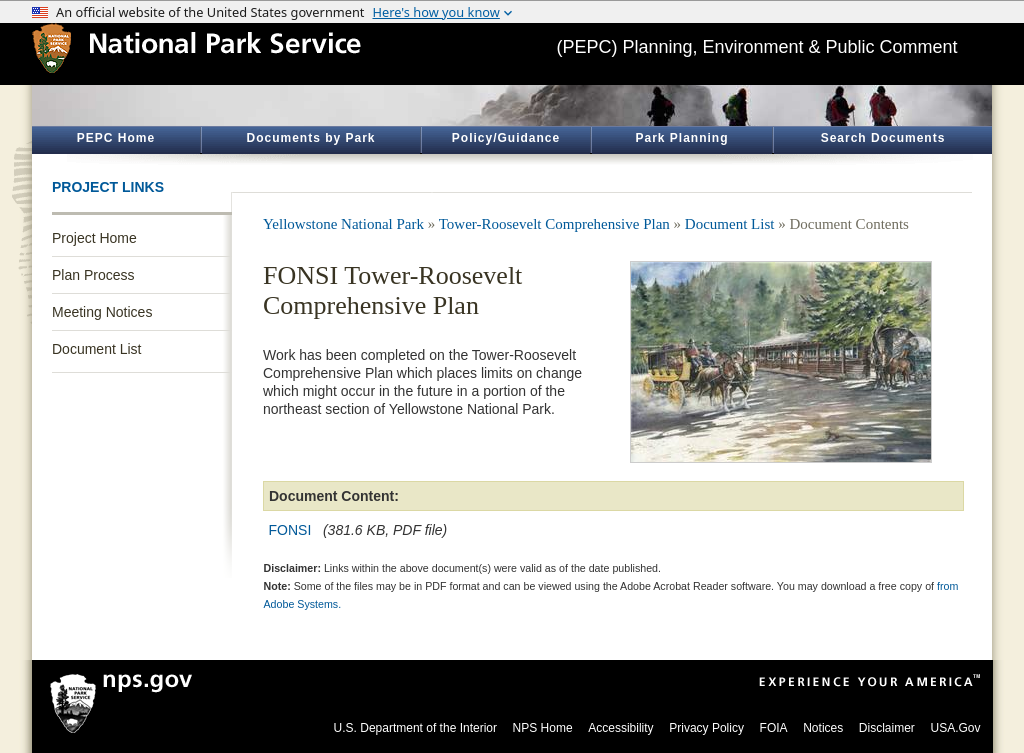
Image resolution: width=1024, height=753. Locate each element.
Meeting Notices (102, 312)
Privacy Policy (706, 728)
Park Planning (681, 138)
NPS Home (543, 728)
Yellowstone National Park (343, 224)
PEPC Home (116, 138)
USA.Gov (955, 728)
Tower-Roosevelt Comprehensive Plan (554, 224)
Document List (96, 349)
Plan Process (93, 275)
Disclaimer (887, 728)
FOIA (774, 728)
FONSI (290, 530)
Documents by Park (310, 138)
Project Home (94, 238)
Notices (823, 728)
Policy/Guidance (506, 138)
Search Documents (883, 138)
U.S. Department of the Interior (415, 728)
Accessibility (620, 728)
